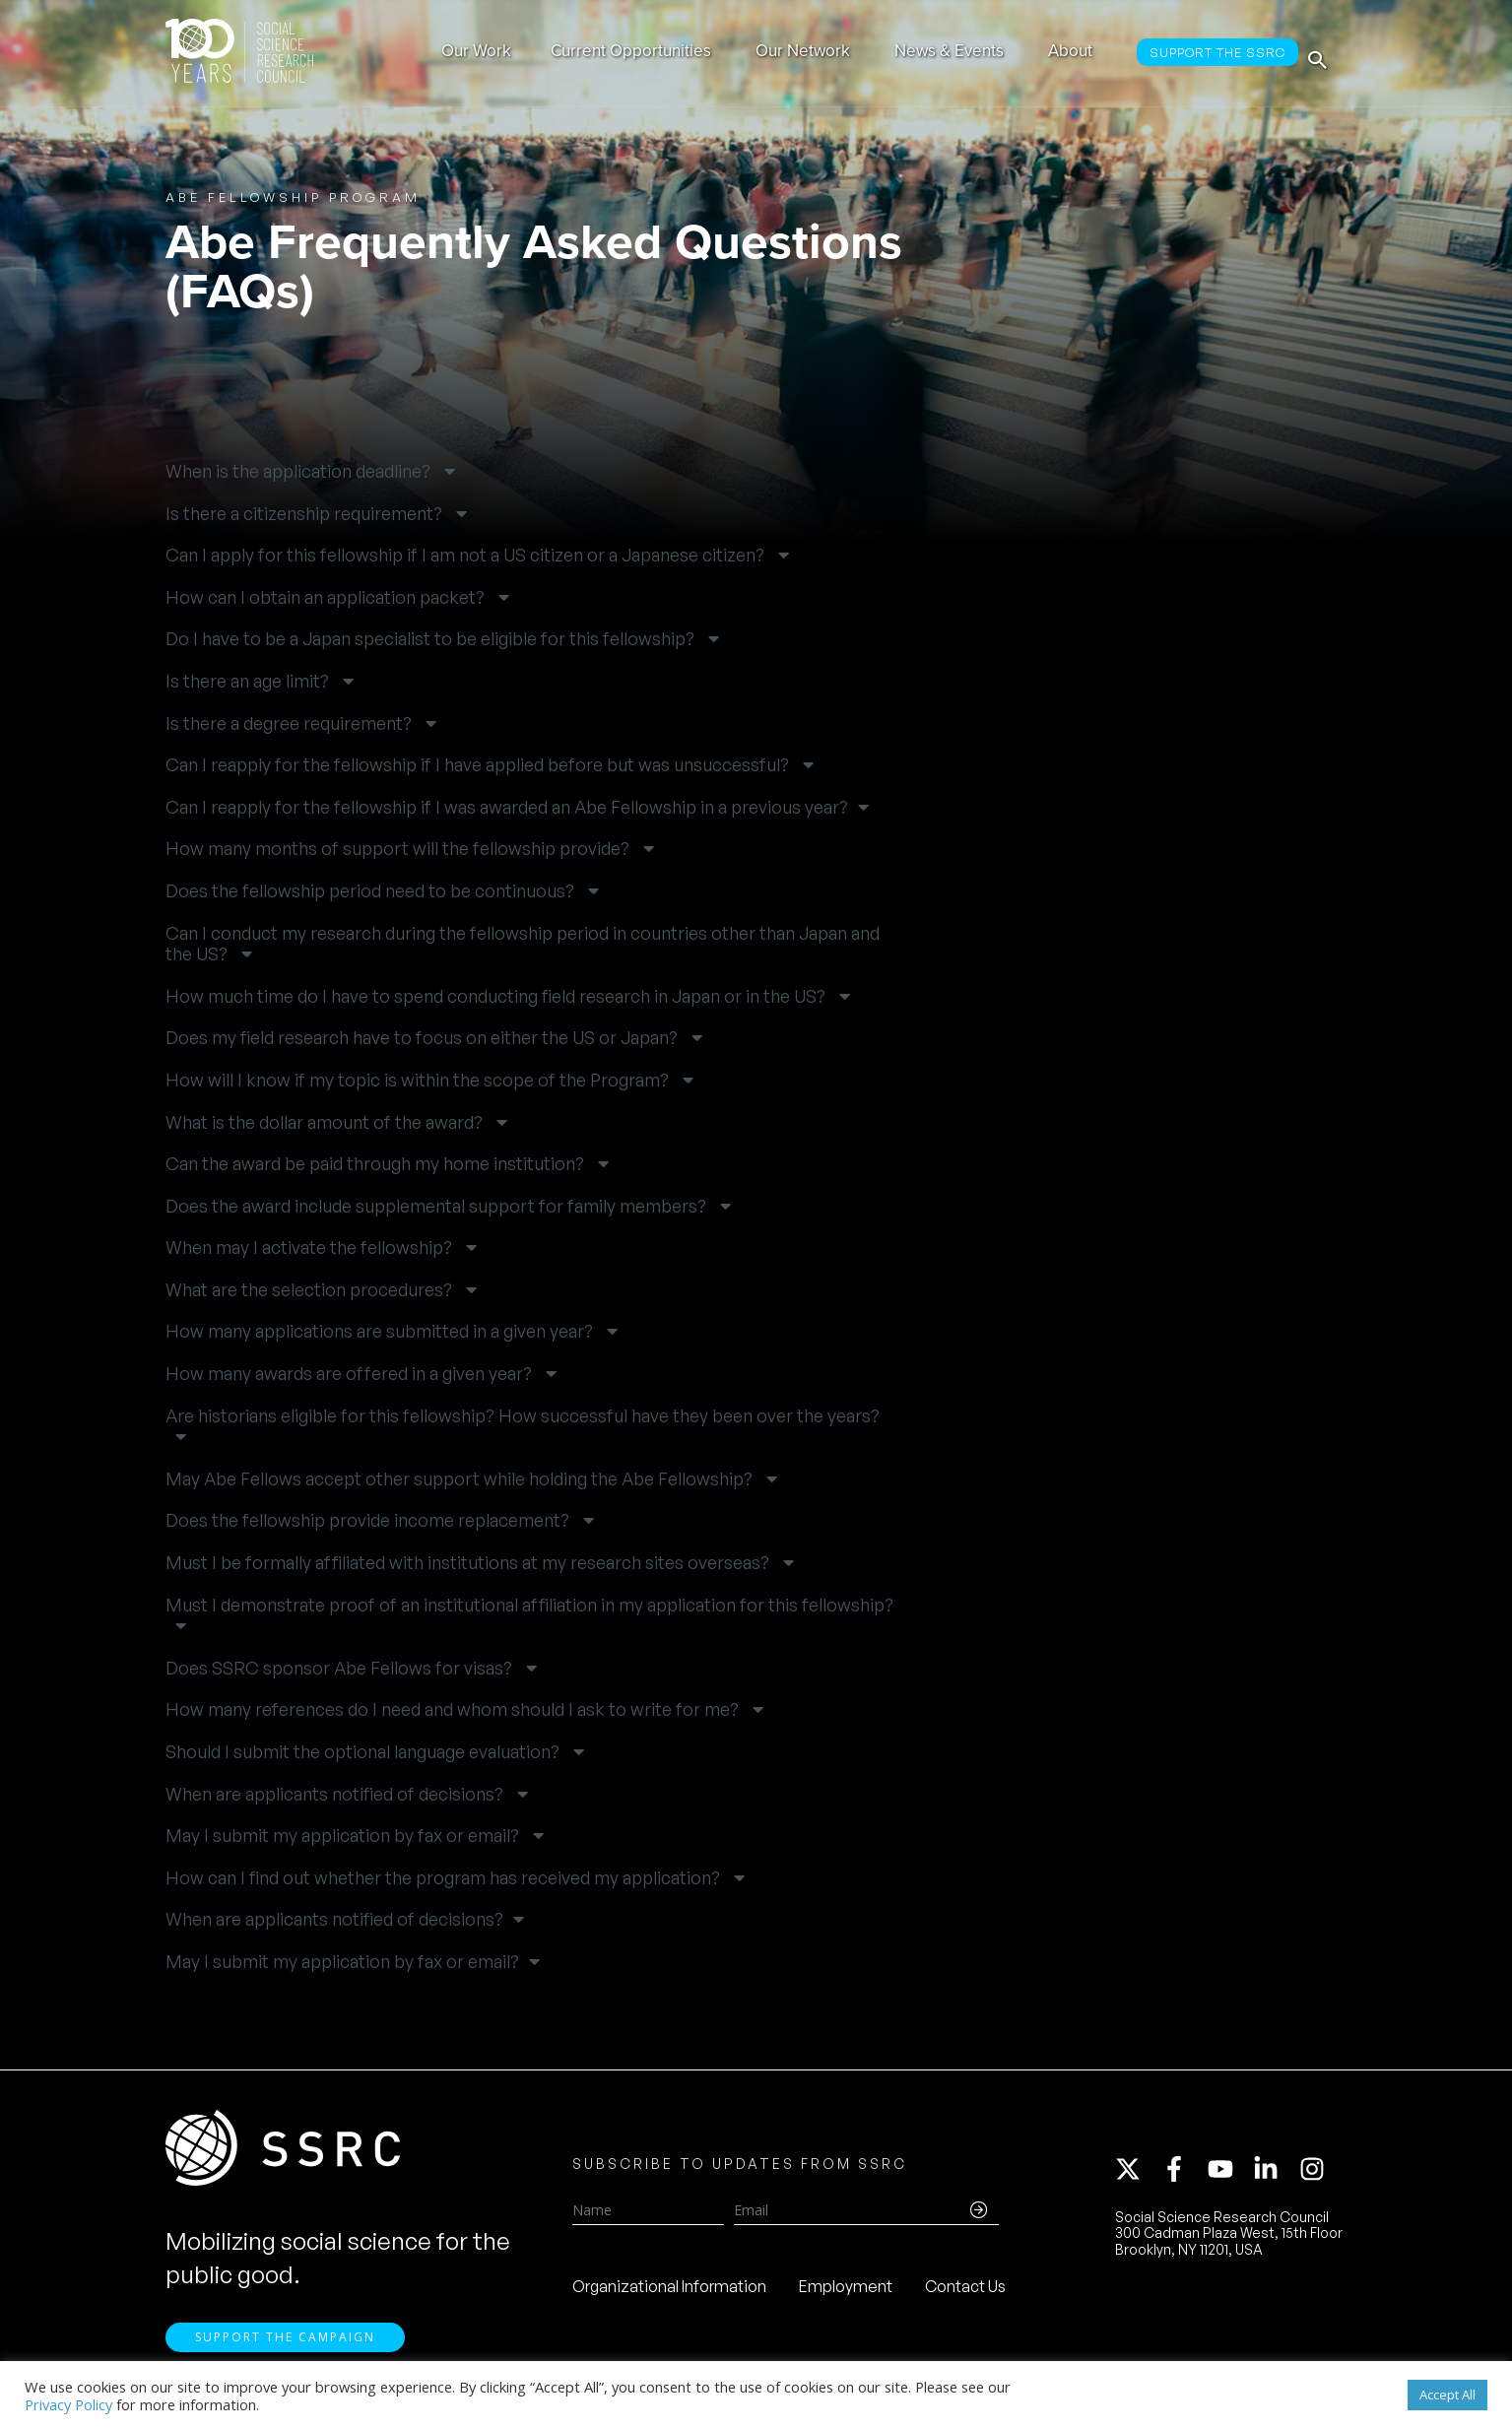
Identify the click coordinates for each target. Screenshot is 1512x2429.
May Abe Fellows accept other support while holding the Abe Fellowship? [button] (460, 1479)
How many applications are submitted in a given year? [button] (381, 1331)
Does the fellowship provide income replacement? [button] (369, 1520)
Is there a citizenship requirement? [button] (305, 513)
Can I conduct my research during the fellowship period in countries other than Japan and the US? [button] (522, 944)
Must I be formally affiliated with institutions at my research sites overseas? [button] (469, 1562)
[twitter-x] (1136, 2175)
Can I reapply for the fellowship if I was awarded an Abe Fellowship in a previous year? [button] (506, 807)
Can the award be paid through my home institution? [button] (376, 1163)
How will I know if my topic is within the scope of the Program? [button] (419, 1080)
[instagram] (1316, 2175)
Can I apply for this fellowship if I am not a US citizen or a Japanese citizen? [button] (466, 555)
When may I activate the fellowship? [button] (310, 1247)
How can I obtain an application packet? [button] (327, 597)
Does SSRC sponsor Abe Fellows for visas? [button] (340, 1668)
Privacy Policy (68, 2404)
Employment (845, 2293)
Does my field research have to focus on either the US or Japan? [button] (423, 1037)
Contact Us (965, 2293)
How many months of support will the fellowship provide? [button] (399, 848)
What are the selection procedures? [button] (310, 1290)
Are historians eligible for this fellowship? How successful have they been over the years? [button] (522, 1416)
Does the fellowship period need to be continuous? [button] (371, 891)
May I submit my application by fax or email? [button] (344, 1835)
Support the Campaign (285, 2350)
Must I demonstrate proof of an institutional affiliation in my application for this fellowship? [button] (529, 1605)
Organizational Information (669, 2293)
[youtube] (1229, 2175)
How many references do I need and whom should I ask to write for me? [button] (454, 1709)
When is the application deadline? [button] (299, 471)
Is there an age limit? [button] (249, 681)
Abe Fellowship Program (293, 197)
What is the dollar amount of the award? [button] (326, 1122)
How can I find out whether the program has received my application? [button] (444, 1878)
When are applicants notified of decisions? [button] (336, 1794)
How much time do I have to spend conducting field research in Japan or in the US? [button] (497, 996)
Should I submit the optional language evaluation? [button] (364, 1751)
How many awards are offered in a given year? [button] (350, 1373)
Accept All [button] (1447, 2394)
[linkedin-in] (1274, 2175)
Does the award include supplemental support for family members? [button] (437, 1206)
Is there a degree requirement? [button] (290, 723)
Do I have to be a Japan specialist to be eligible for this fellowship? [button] (431, 638)
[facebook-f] (1183, 2175)
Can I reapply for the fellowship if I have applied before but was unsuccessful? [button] (479, 765)
